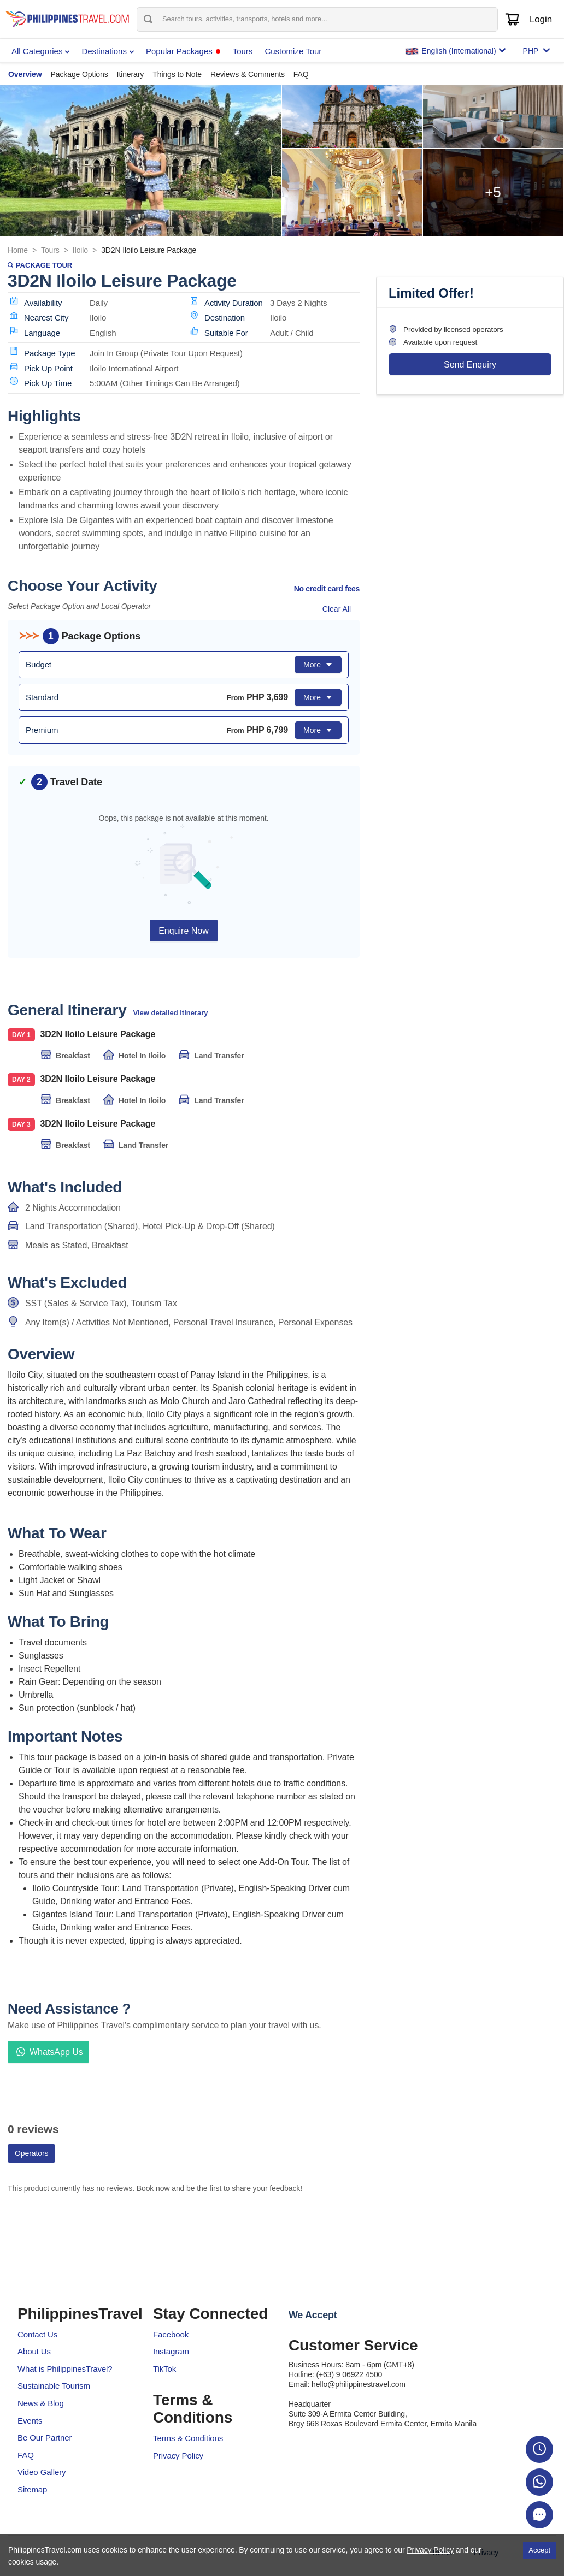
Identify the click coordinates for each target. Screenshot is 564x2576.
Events (29, 2420)
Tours (50, 250)
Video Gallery (41, 2472)
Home (18, 250)
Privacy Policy (178, 2455)
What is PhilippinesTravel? (65, 2368)
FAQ (25, 2455)
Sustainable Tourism (53, 2385)
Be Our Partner (44, 2437)
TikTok (164, 2368)
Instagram (171, 2351)
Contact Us (37, 2334)
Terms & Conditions (188, 2438)
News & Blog (40, 2403)
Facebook (171, 2334)
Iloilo (80, 250)
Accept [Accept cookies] (539, 2550)
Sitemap (32, 2489)
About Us (34, 2351)
